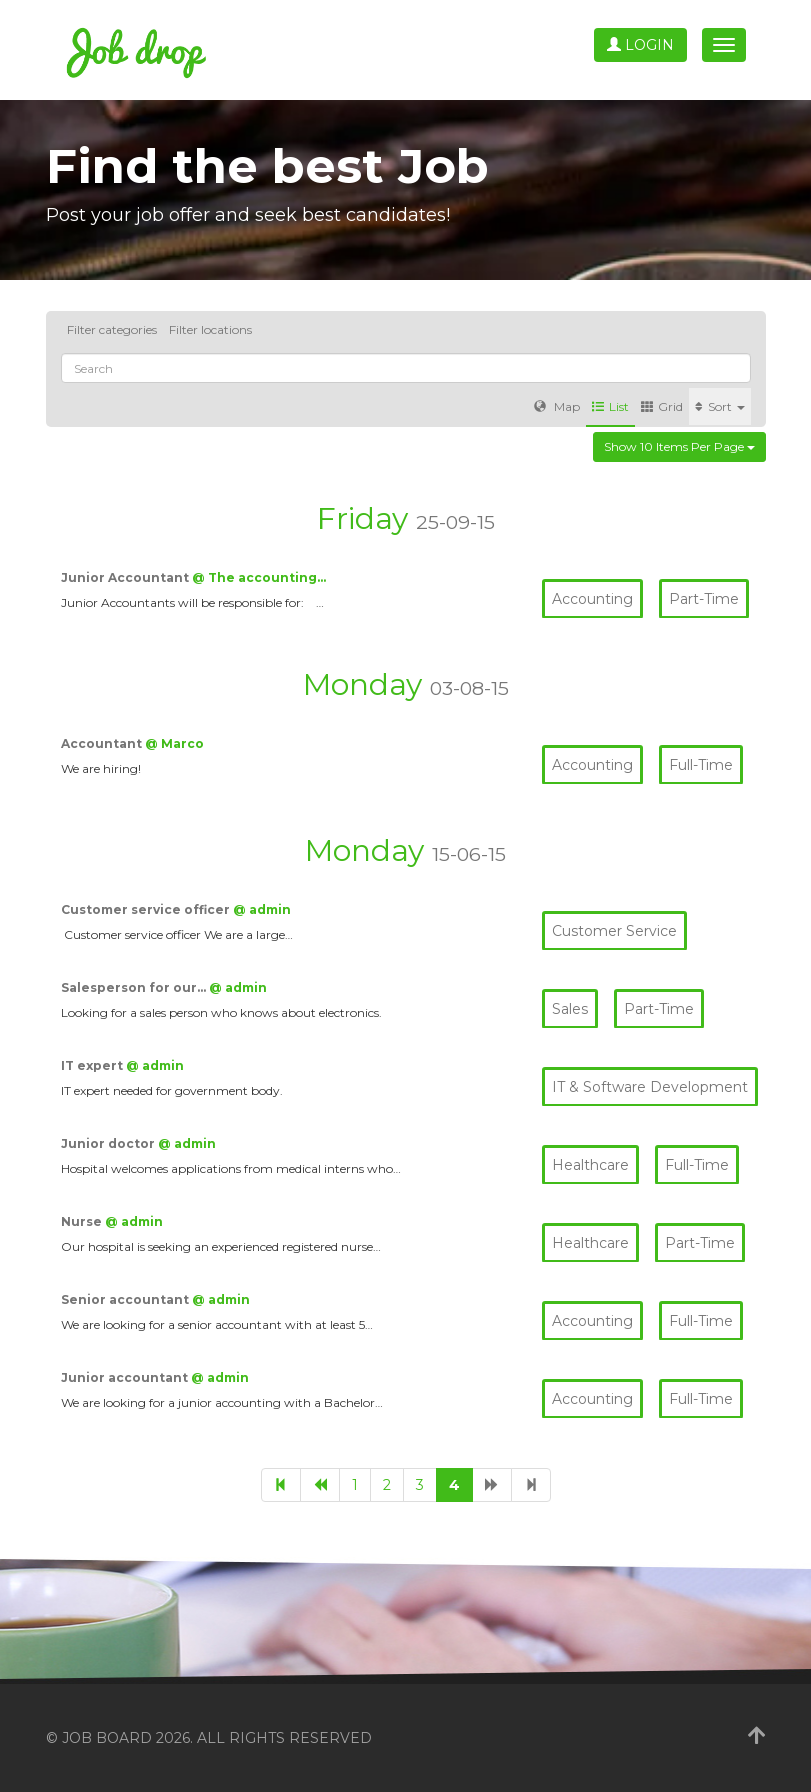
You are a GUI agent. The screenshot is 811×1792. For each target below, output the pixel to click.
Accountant (103, 743)
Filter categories (112, 329)
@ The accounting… (259, 577)
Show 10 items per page (679, 446)
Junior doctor (109, 1143)
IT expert (93, 1065)
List (610, 406)
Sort (720, 406)
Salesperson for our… (135, 987)
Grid (662, 406)
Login (640, 45)
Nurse (83, 1221)
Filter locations (210, 329)
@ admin (262, 909)
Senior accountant (126, 1299)
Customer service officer (147, 909)
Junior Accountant (126, 577)
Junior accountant (126, 1377)
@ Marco (174, 743)
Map (557, 406)
